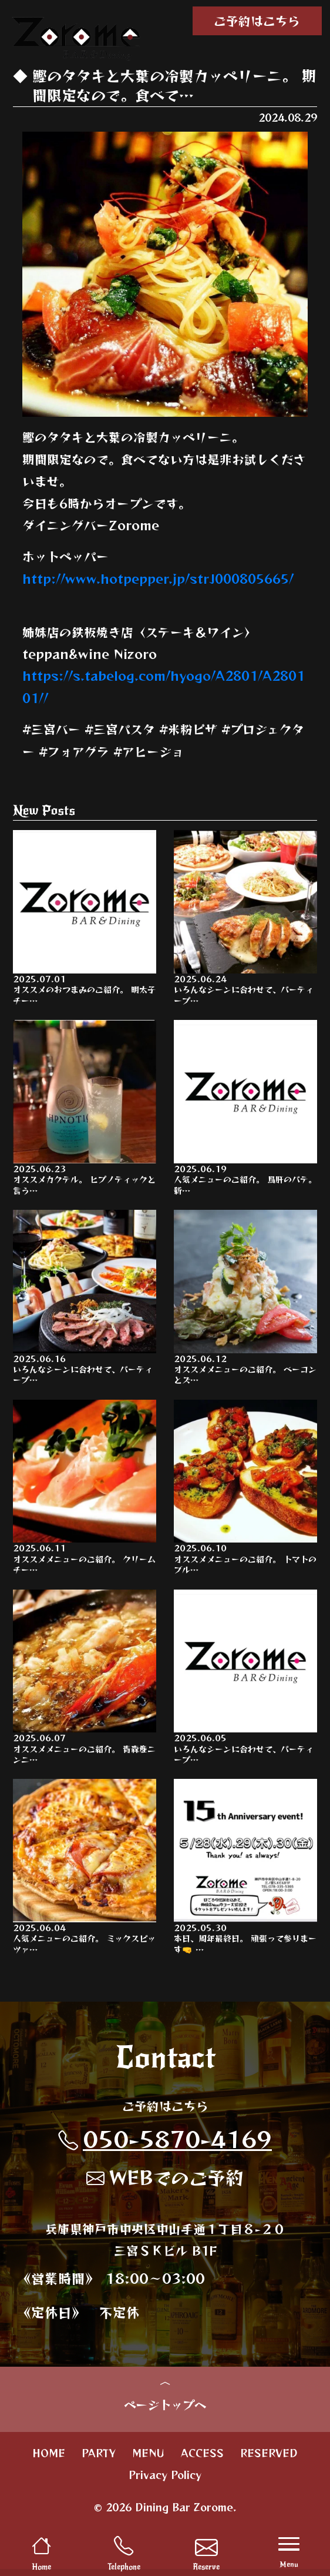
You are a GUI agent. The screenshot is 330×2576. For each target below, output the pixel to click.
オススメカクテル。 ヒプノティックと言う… (84, 1109)
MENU (148, 2460)
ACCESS (202, 2460)
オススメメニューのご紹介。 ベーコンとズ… (245, 1300)
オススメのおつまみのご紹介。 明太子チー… (84, 918)
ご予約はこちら (257, 20)
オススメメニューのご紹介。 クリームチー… (84, 1490)
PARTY (99, 2460)
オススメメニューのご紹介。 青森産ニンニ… (84, 1681)
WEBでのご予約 (165, 2182)
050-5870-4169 (165, 2144)
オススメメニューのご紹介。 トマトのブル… (245, 1490)
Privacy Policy (165, 2482)
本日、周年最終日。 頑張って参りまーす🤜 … (245, 1872)
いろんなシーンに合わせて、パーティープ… (245, 918)
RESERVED (269, 2460)
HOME (48, 2460)
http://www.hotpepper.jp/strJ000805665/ (158, 578)
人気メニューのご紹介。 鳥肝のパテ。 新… (245, 1109)
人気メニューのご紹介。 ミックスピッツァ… (84, 1872)
